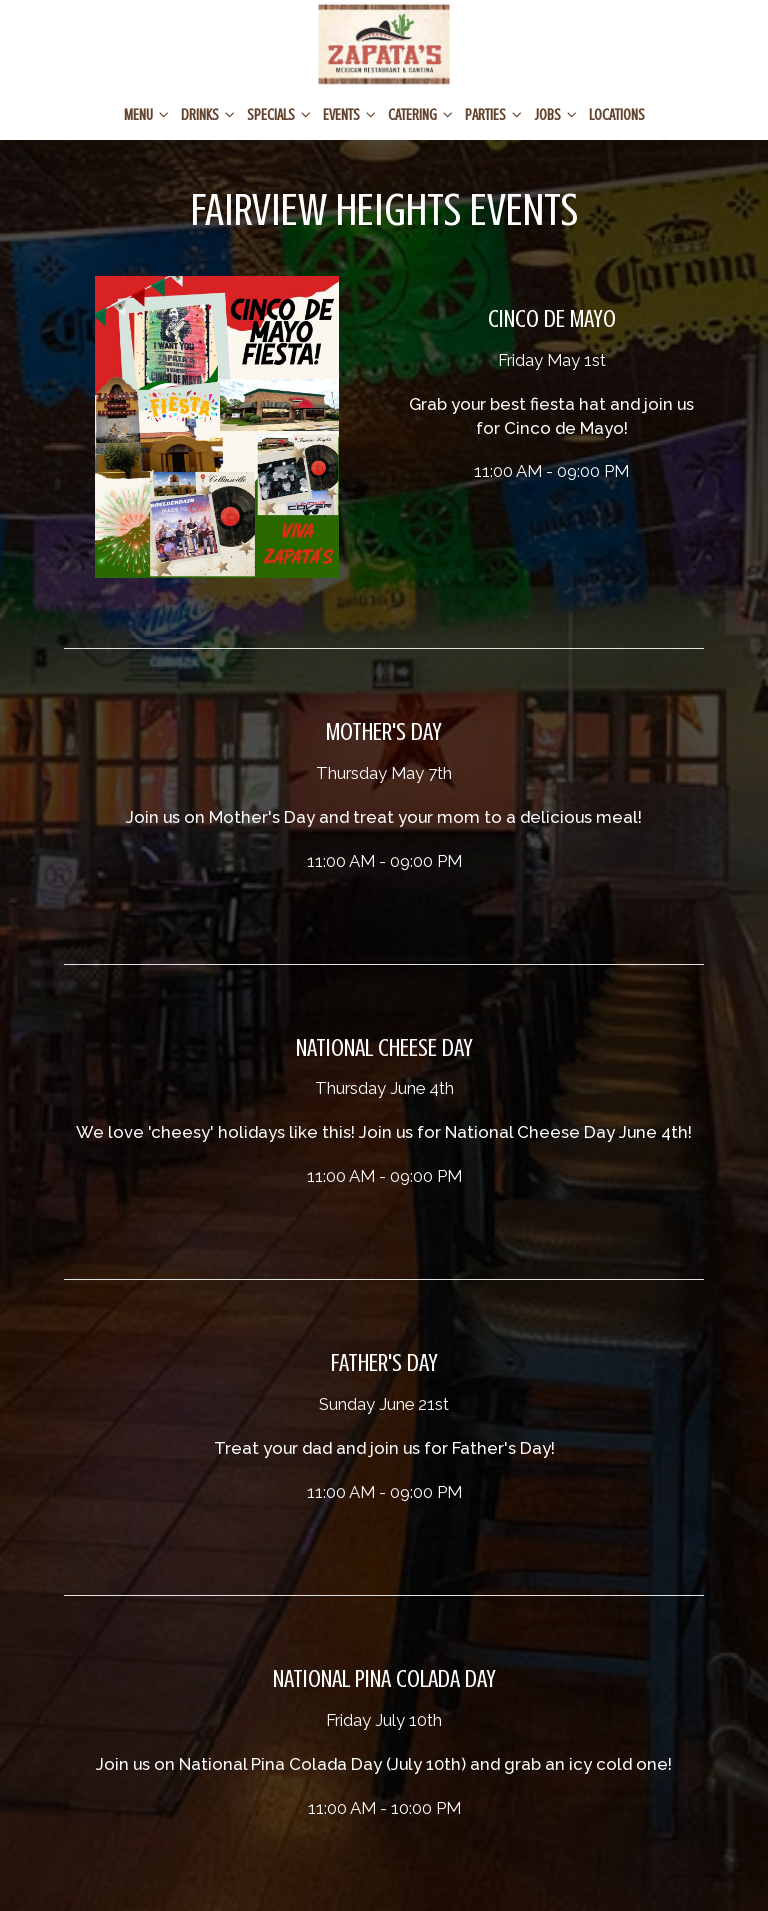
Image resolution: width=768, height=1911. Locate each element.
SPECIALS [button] (279, 115)
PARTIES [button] (493, 115)
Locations (617, 115)
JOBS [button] (555, 115)
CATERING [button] (420, 115)
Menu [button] (146, 115)
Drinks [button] (208, 115)
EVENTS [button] (349, 115)
